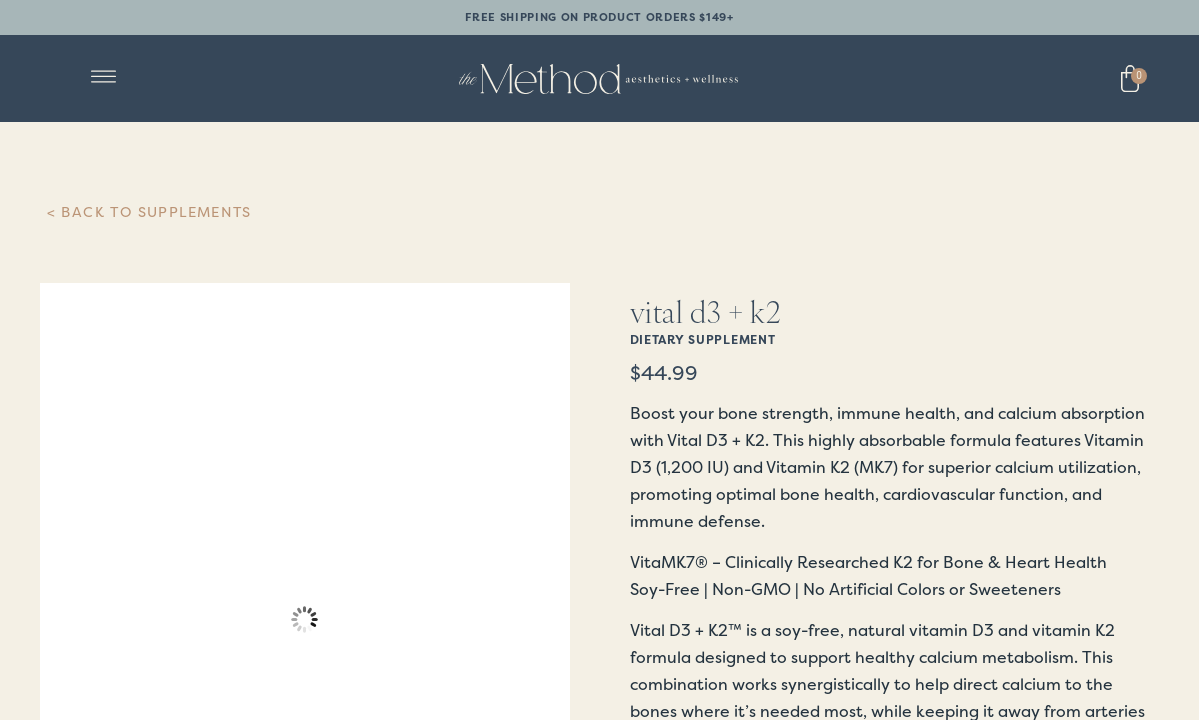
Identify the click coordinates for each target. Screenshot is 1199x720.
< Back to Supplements (149, 212)
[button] (104, 78)
